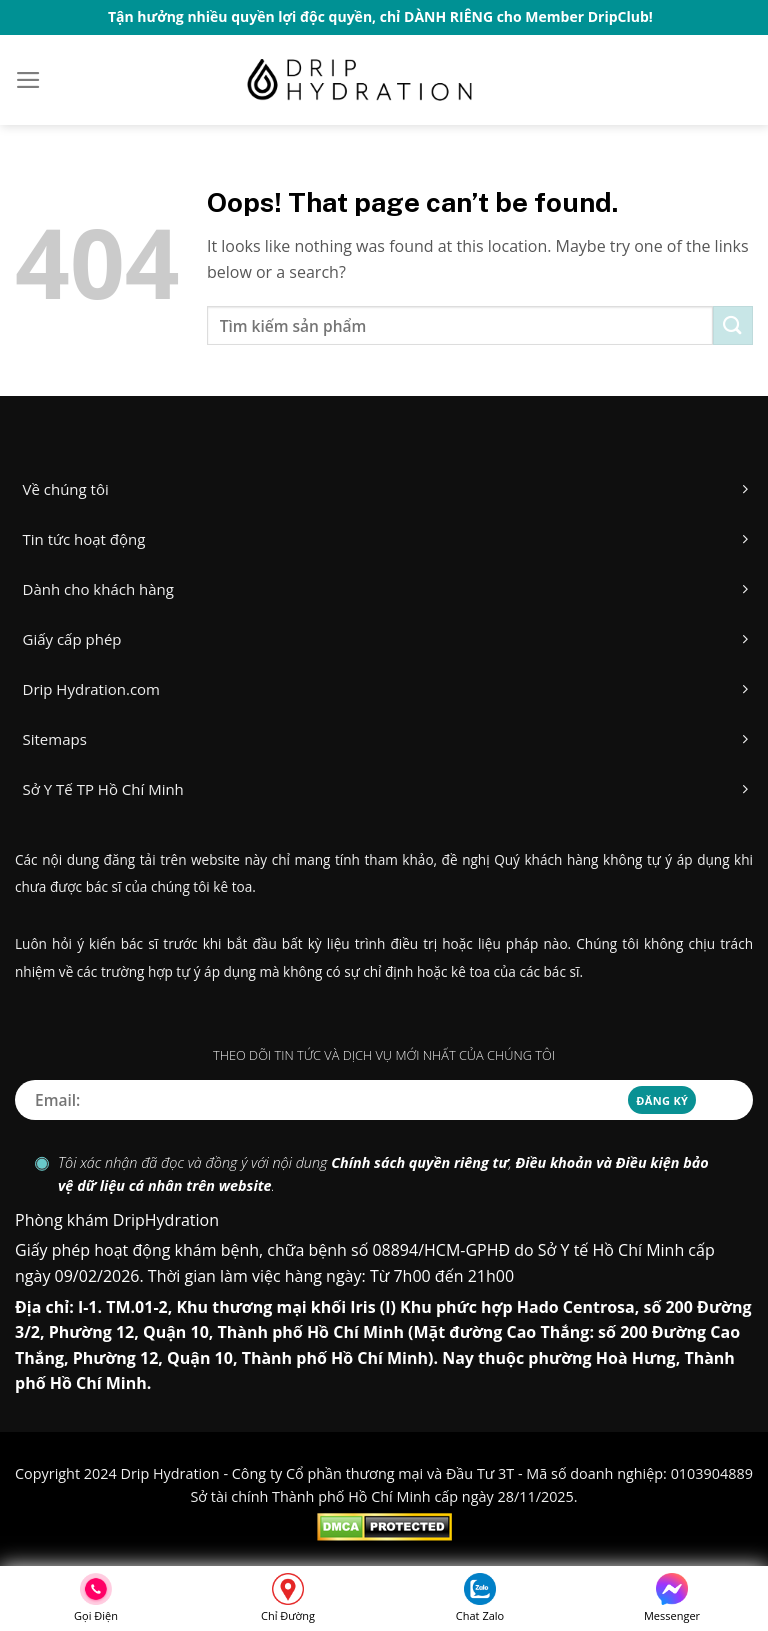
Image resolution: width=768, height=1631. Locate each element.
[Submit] (733, 325)
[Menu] (28, 80)
